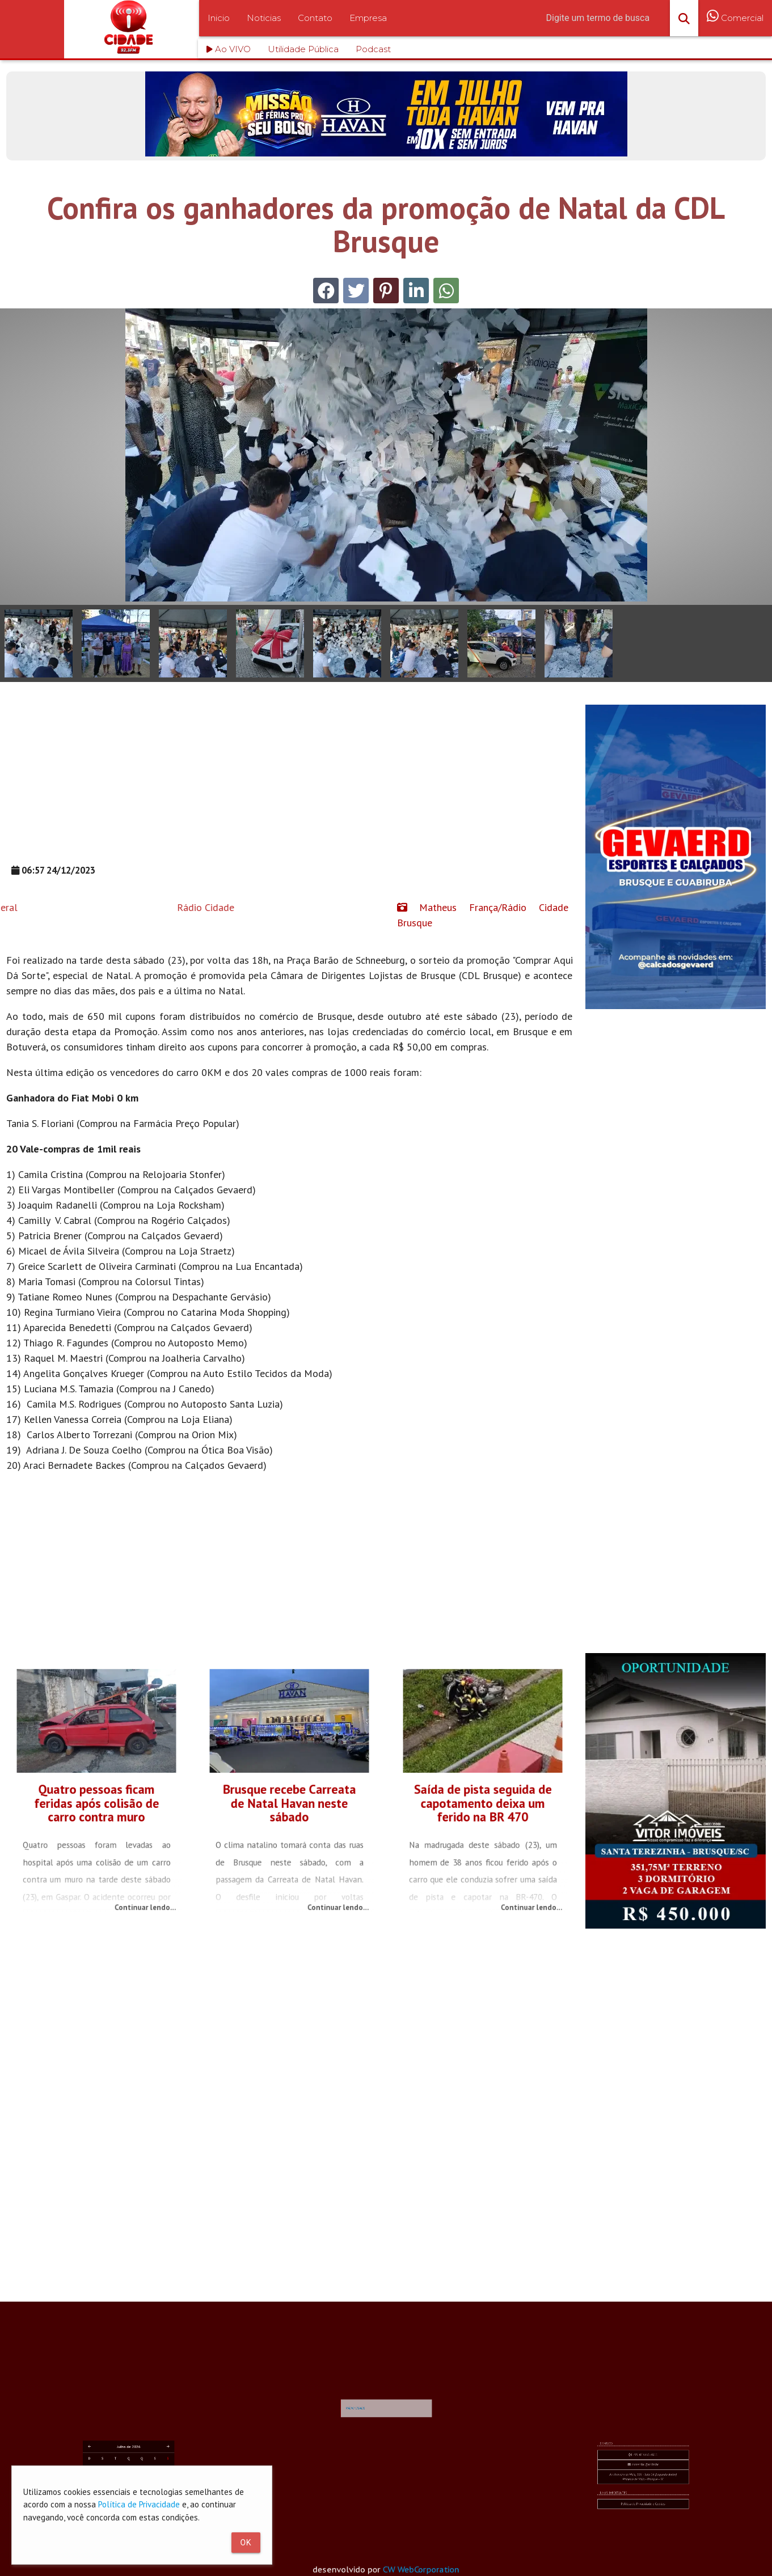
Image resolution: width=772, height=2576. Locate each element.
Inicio (219, 17)
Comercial (735, 25)
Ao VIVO (228, 49)
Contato (315, 17)
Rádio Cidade (87, 907)
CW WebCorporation (424, 2569)
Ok (246, 2542)
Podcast (373, 49)
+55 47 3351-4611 (643, 2481)
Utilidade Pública (303, 49)
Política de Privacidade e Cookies (643, 2496)
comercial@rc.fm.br (643, 2484)
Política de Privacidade (139, 2504)
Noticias (264, 17)
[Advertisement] (289, 784)
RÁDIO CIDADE (376, 2423)
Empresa (368, 17)
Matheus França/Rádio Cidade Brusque (482, 915)
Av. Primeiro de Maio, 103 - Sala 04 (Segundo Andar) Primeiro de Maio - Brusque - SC (643, 2488)
